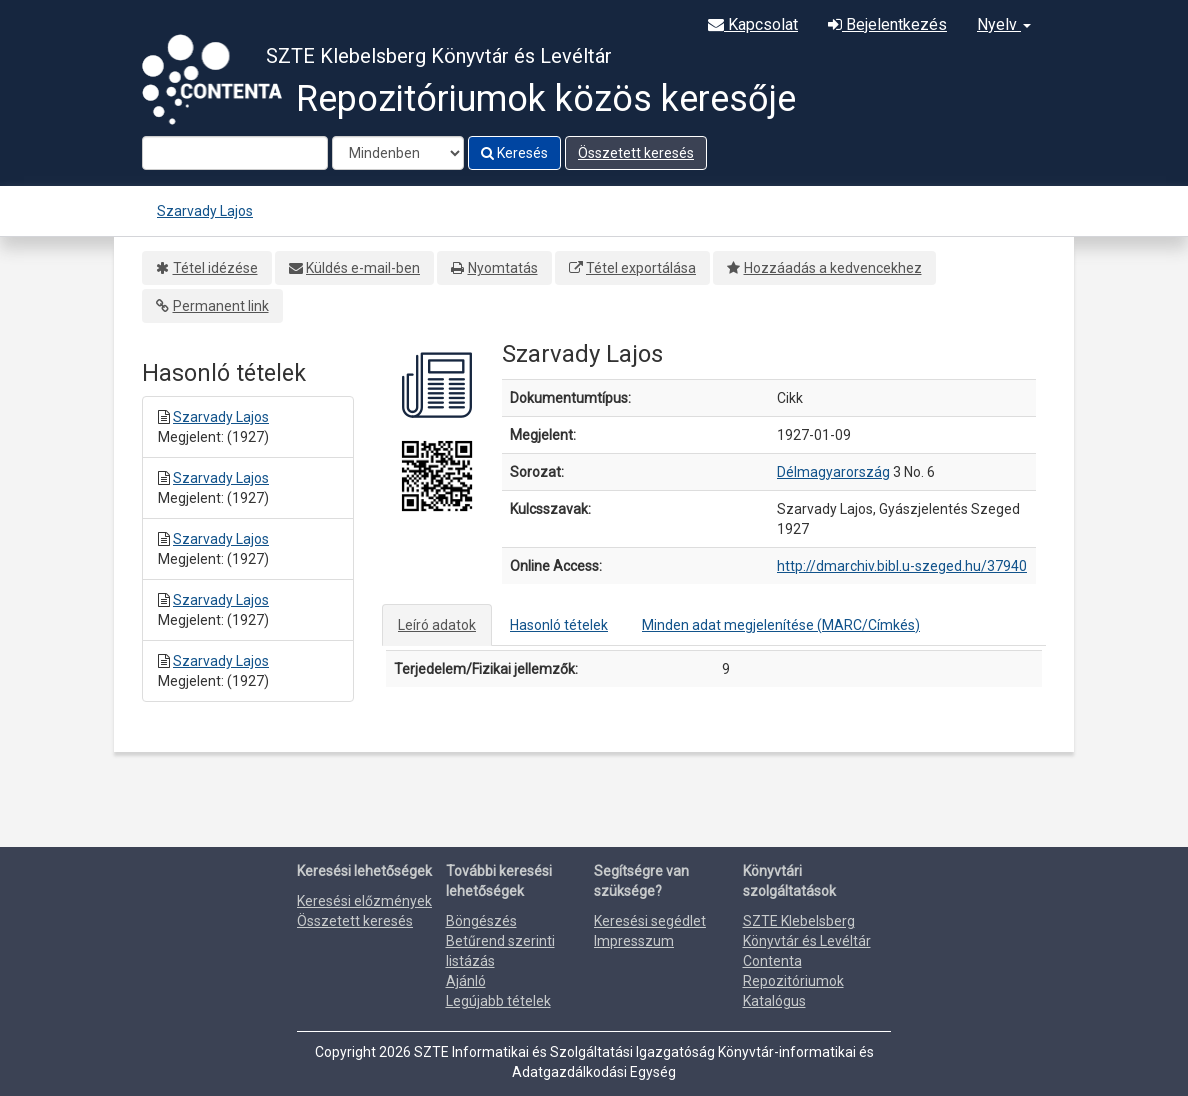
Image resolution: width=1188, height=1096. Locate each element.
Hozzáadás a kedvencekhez (833, 268)
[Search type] (398, 153)
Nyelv (1004, 24)
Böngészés (481, 921)
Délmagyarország (833, 472)
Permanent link (221, 306)
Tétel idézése (215, 268)
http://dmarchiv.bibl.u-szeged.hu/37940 (902, 566)
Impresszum (634, 941)
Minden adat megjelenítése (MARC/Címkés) (781, 625)
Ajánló (466, 981)
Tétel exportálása (641, 268)
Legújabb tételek (498, 1001)
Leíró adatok (437, 625)
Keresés (514, 153)
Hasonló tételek (559, 625)
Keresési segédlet (650, 921)
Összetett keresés (636, 153)
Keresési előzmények (364, 901)
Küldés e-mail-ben (363, 268)
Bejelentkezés (887, 24)
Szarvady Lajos (205, 211)
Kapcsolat (753, 24)
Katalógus (774, 1001)
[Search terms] (235, 153)
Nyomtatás (503, 268)
